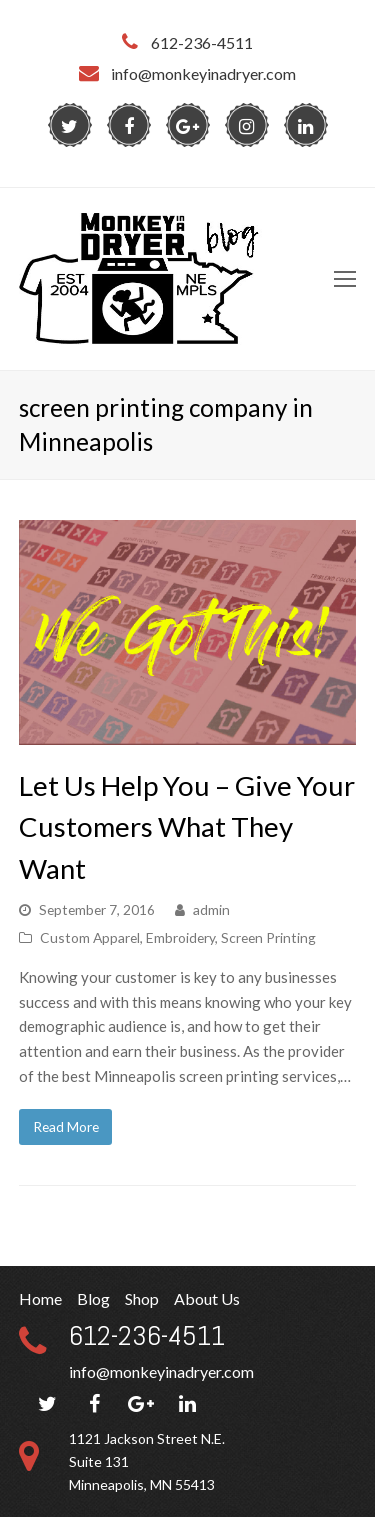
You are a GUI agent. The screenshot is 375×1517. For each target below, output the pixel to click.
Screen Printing (268, 937)
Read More (66, 1126)
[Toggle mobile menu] (345, 279)
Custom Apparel (90, 937)
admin (211, 909)
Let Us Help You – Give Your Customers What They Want (187, 827)
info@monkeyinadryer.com (161, 1371)
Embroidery (180, 937)
